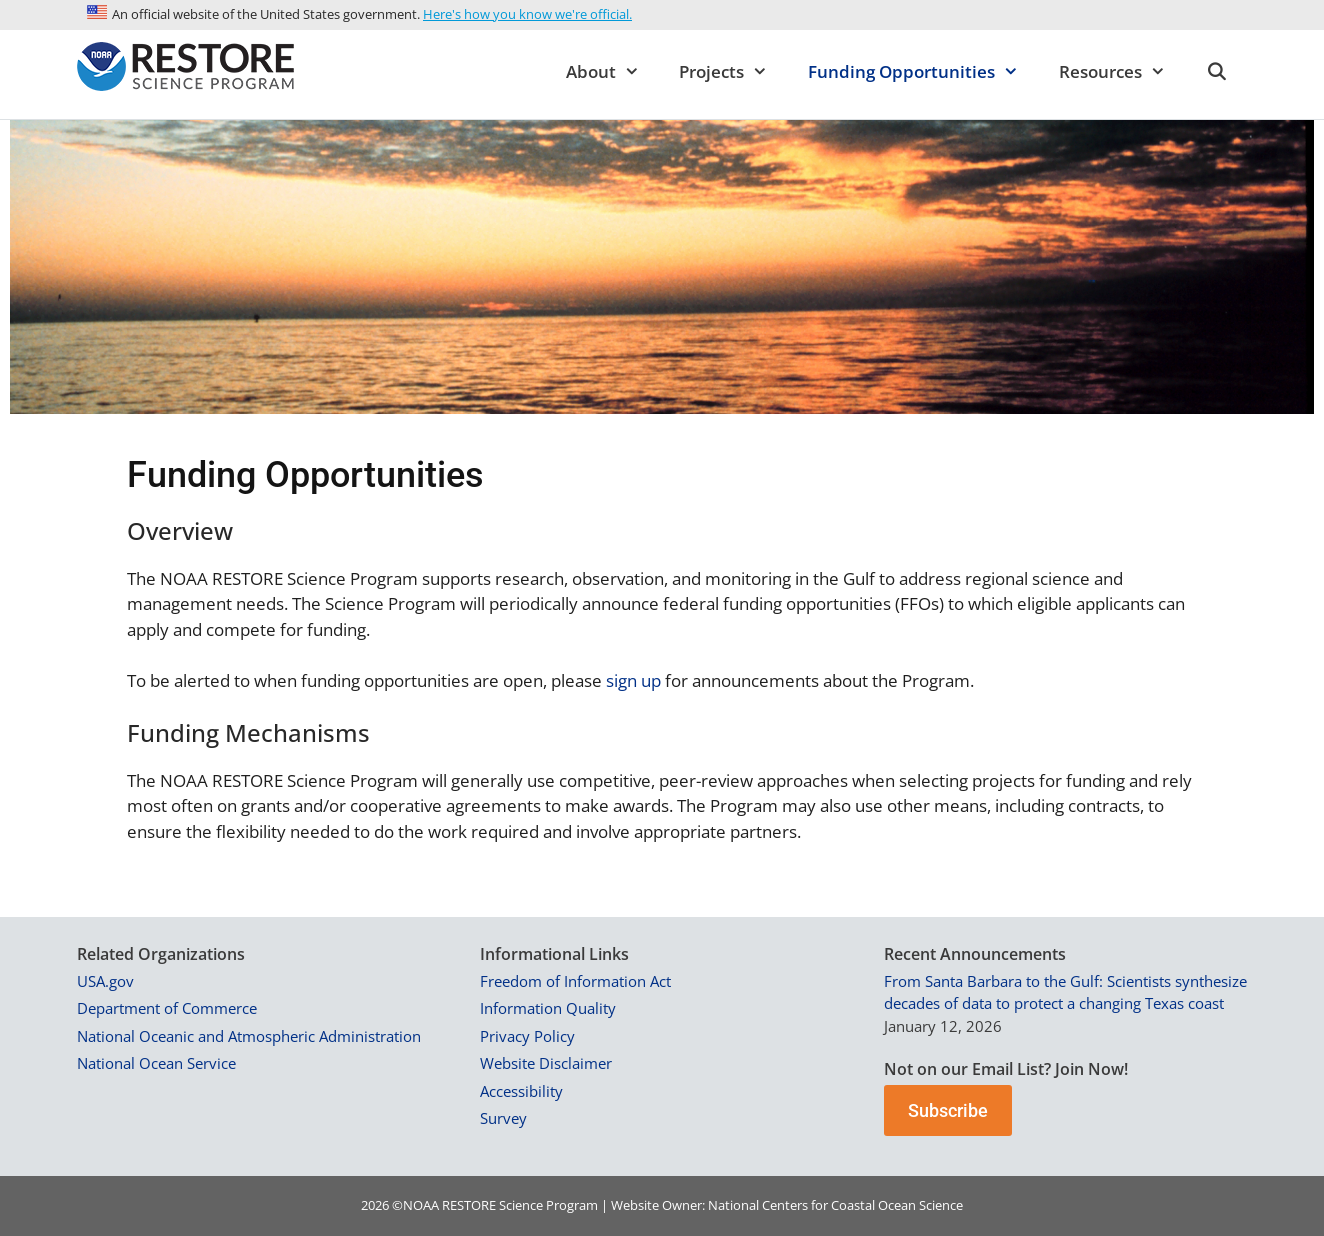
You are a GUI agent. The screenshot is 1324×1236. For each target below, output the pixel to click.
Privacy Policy (527, 1036)
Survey (503, 1118)
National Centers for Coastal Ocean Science (835, 1205)
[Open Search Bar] (1216, 72)
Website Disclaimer (546, 1063)
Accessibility (521, 1091)
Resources (1122, 72)
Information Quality (548, 1008)
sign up (633, 680)
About (613, 72)
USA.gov (105, 981)
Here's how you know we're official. (527, 14)
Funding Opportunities (923, 72)
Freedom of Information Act (575, 981)
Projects (733, 72)
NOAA (421, 1205)
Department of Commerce (167, 1008)
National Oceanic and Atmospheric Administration (249, 1036)
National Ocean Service (156, 1063)
